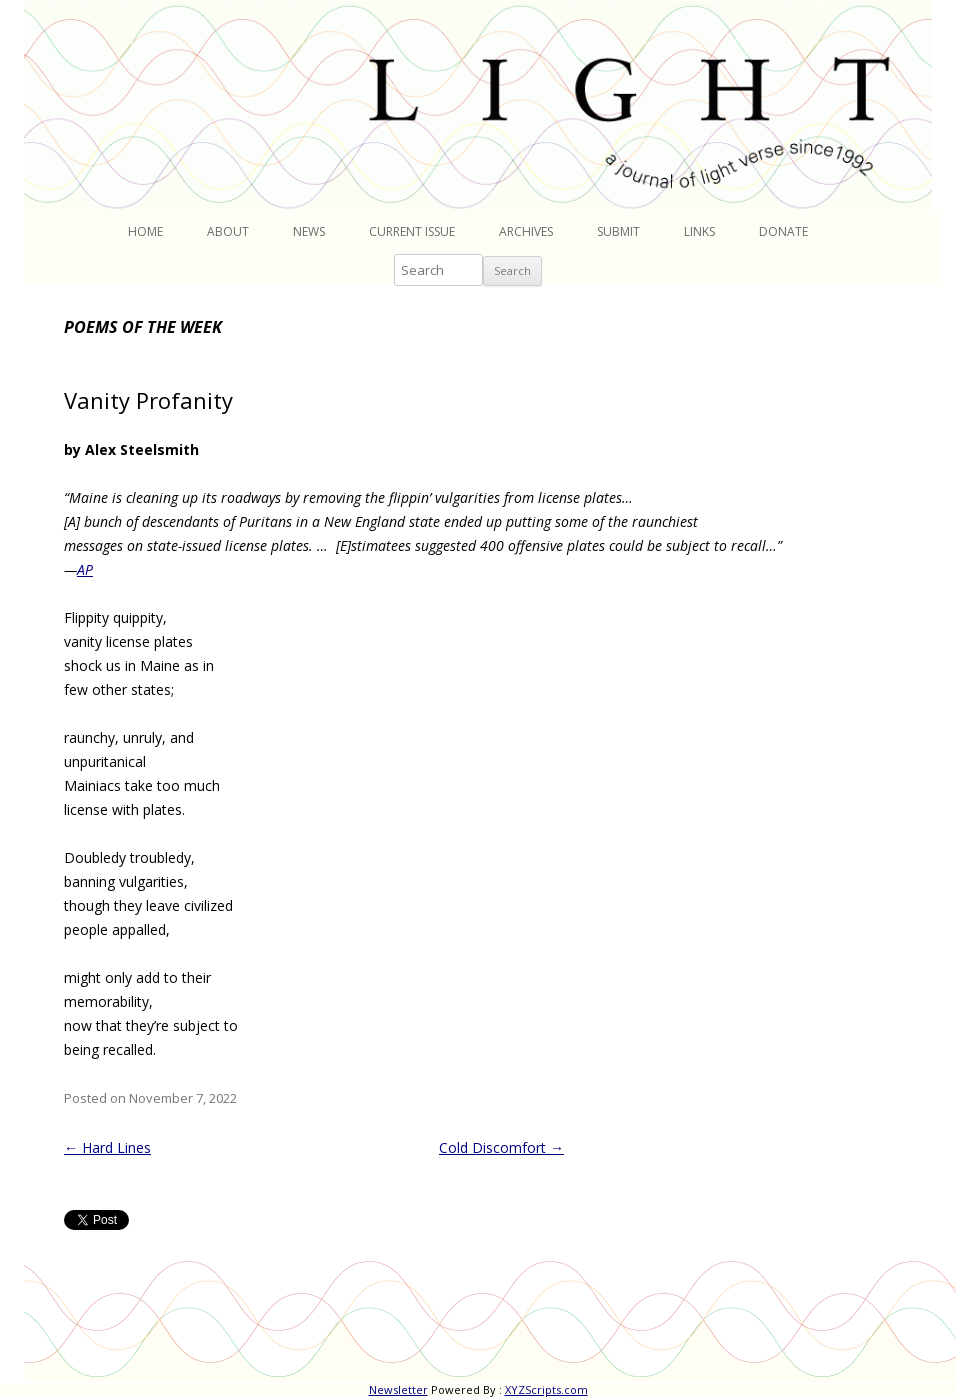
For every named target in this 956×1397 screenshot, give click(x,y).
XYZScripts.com (546, 1389)
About (228, 231)
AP (85, 569)
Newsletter (398, 1389)
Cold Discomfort (501, 1147)
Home (145, 231)
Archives (526, 231)
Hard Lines (107, 1147)
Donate (783, 231)
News (309, 231)
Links (699, 231)
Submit (618, 231)
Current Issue (412, 231)
